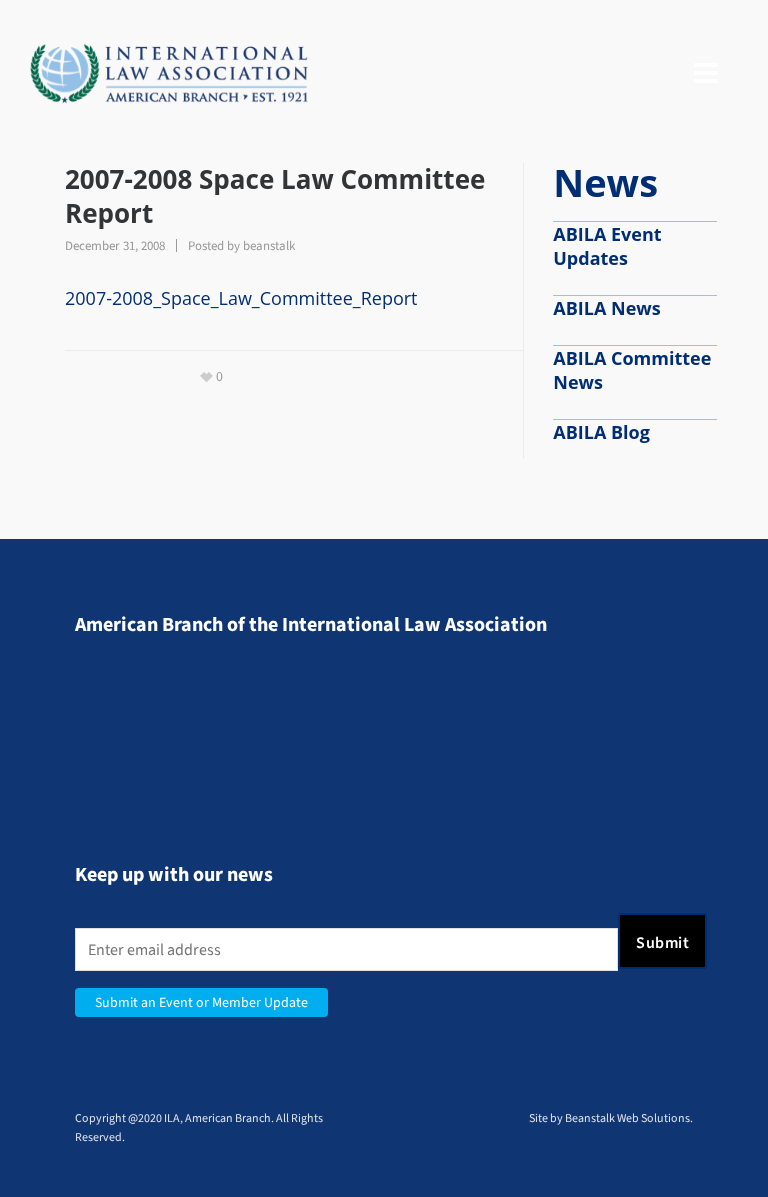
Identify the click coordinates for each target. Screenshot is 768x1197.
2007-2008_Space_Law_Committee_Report (241, 298)
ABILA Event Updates (607, 246)
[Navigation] (706, 74)
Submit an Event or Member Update (201, 1002)
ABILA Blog (601, 432)
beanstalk (269, 245)
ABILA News (606, 308)
